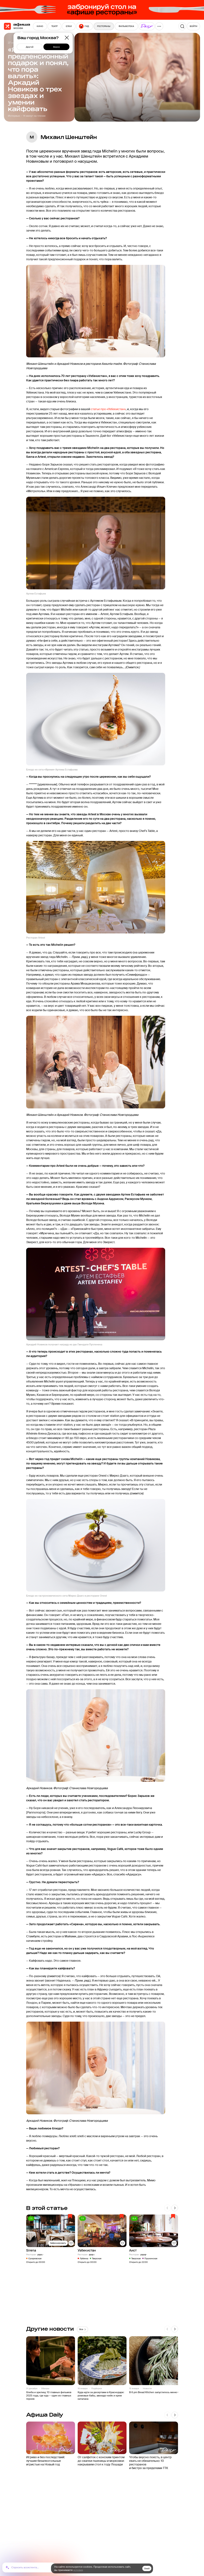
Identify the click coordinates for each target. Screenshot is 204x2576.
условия (78, 2570)
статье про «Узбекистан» (108, 409)
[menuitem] (40, 26)
